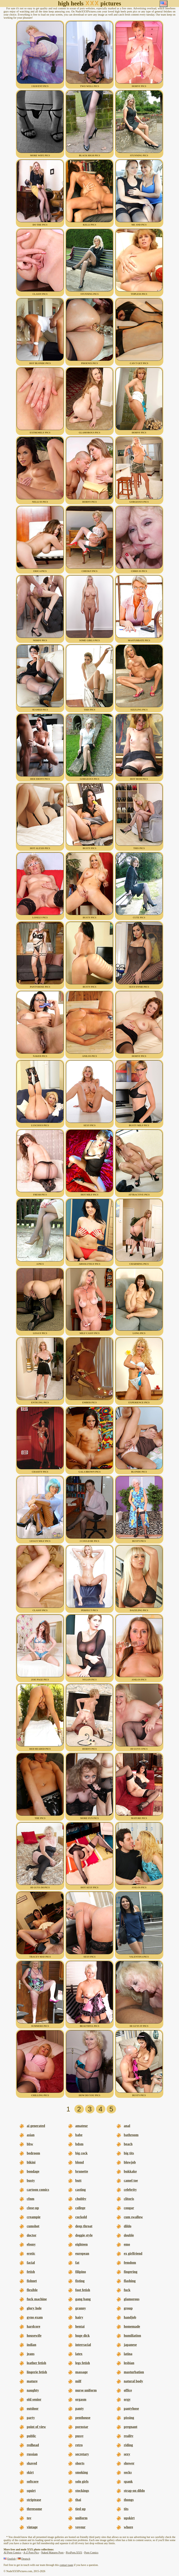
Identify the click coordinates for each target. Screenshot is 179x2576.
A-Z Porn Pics (31, 2552)
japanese (130, 2345)
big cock (81, 2153)
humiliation (132, 2335)
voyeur (80, 2527)
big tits (129, 2153)
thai (78, 2500)
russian (32, 2454)
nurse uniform (86, 2390)
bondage (33, 2171)
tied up (80, 2509)
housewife (34, 2335)
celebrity (130, 2190)
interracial (83, 2345)
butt (78, 2180)
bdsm (79, 2144)
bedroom (33, 2153)
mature (32, 2381)
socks (128, 2472)
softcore (33, 2481)
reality (128, 2436)
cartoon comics (38, 2190)
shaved (32, 2463)
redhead (33, 2445)
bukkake (130, 2171)
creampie (33, 2217)
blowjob (130, 2162)
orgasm (80, 2399)
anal (127, 2126)
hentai (80, 2326)
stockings (82, 2491)
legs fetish (82, 2363)
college (80, 2208)
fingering (130, 2272)
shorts (79, 2463)
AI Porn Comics (12, 2552)
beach (128, 2144)
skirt (30, 2472)
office (128, 2390)
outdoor (33, 2408)
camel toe (131, 2180)
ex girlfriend (133, 2253)
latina (128, 2354)
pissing (129, 2418)
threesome (34, 2509)
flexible (32, 2290)
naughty (33, 2390)
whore (128, 2527)
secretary (82, 2454)
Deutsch (25, 2558)
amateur (81, 2126)
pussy (79, 2436)
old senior (34, 2399)
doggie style (84, 2235)
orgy (127, 2399)
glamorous (131, 2299)
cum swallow (133, 2217)
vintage (32, 2527)
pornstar (81, 2427)
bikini (31, 2162)
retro (79, 2445)
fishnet (32, 2281)
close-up (33, 2208)
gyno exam (35, 2317)
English (11, 2558)
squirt (31, 2491)
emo (127, 2244)
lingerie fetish (37, 2372)
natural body (133, 2381)
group (128, 2308)
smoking (81, 2472)
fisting (80, 2281)
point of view (36, 2427)
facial (31, 2263)
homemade (132, 2326)
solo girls (82, 2481)
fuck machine (37, 2299)
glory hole (34, 2308)
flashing (130, 2281)
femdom (130, 2263)
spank (128, 2481)
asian (30, 2135)
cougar (129, 2208)
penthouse (82, 2418)
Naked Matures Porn (52, 2552)
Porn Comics (91, 2552)
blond (79, 2162)
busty (31, 2180)
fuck (127, 2290)
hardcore (33, 2326)
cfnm (30, 2199)
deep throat (83, 2226)
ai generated (36, 2126)
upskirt (129, 2518)
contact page (66, 2565)
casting (80, 2190)
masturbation (134, 2372)
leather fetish (36, 2363)
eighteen (81, 2244)
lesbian (129, 2363)
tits (126, 2509)
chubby (80, 2199)
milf (78, 2381)
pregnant (130, 2427)
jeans (30, 2354)
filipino (80, 2272)
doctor (31, 2235)
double (129, 2235)
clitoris (129, 2199)
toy (29, 2518)
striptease (34, 2500)
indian (31, 2345)
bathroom (131, 2135)
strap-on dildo (134, 2491)
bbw (30, 2144)
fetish (31, 2272)
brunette (81, 2171)
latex (79, 2354)
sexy (127, 2454)
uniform (81, 2518)
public (31, 2436)
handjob (130, 2317)
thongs (129, 2500)
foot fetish (82, 2290)
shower (129, 2463)
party (31, 2418)
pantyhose (131, 2408)
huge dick (82, 2335)
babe (79, 2135)
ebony (31, 2244)
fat (77, 2263)
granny (80, 2308)
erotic (31, 2253)
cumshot (33, 2226)
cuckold (81, 2217)
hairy (79, 2317)
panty (79, 2408)
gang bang (83, 2299)
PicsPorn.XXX (74, 2552)
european (82, 2253)
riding (128, 2445)
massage (81, 2372)
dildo (127, 2226)
